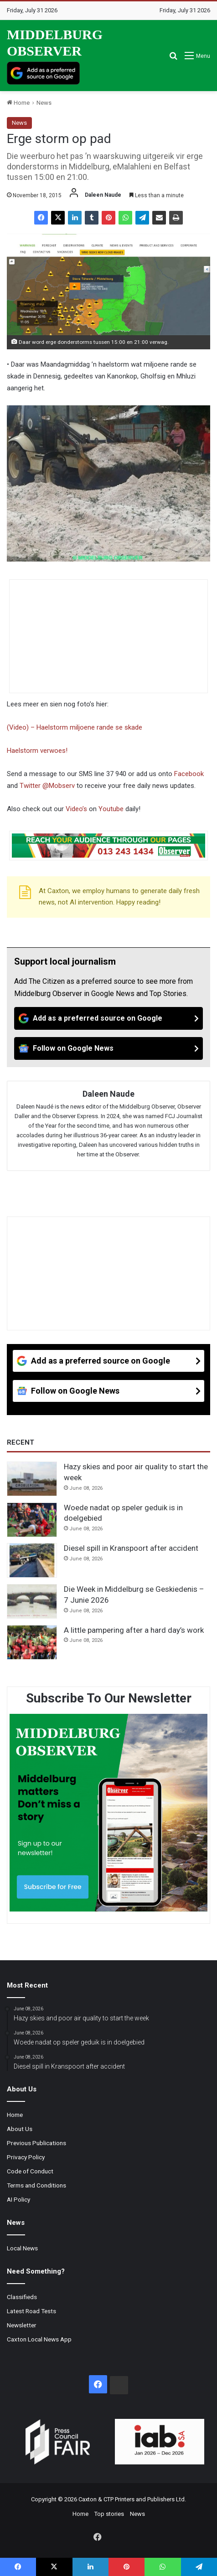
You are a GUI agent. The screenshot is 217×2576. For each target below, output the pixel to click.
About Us (19, 2128)
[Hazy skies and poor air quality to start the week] (32, 1479)
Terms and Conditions (36, 2185)
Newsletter (21, 2325)
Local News (22, 2248)
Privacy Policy (26, 2157)
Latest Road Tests (31, 2311)
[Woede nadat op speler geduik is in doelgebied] (32, 1520)
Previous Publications (36, 2143)
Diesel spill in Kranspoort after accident (131, 1548)
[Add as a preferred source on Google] (43, 73)
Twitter (30, 786)
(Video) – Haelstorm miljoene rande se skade (74, 727)
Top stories (109, 2513)
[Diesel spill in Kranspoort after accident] (32, 1560)
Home (18, 102)
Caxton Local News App (39, 2339)
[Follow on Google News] (108, 1048)
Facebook (189, 774)
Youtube (111, 809)
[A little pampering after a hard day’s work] (32, 1642)
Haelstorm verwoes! (37, 750)
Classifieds (22, 2296)
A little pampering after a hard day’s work (134, 1630)
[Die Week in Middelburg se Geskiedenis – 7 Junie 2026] (32, 1601)
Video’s (76, 809)
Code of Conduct (30, 2171)
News (44, 102)
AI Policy (18, 2199)
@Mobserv (58, 786)
